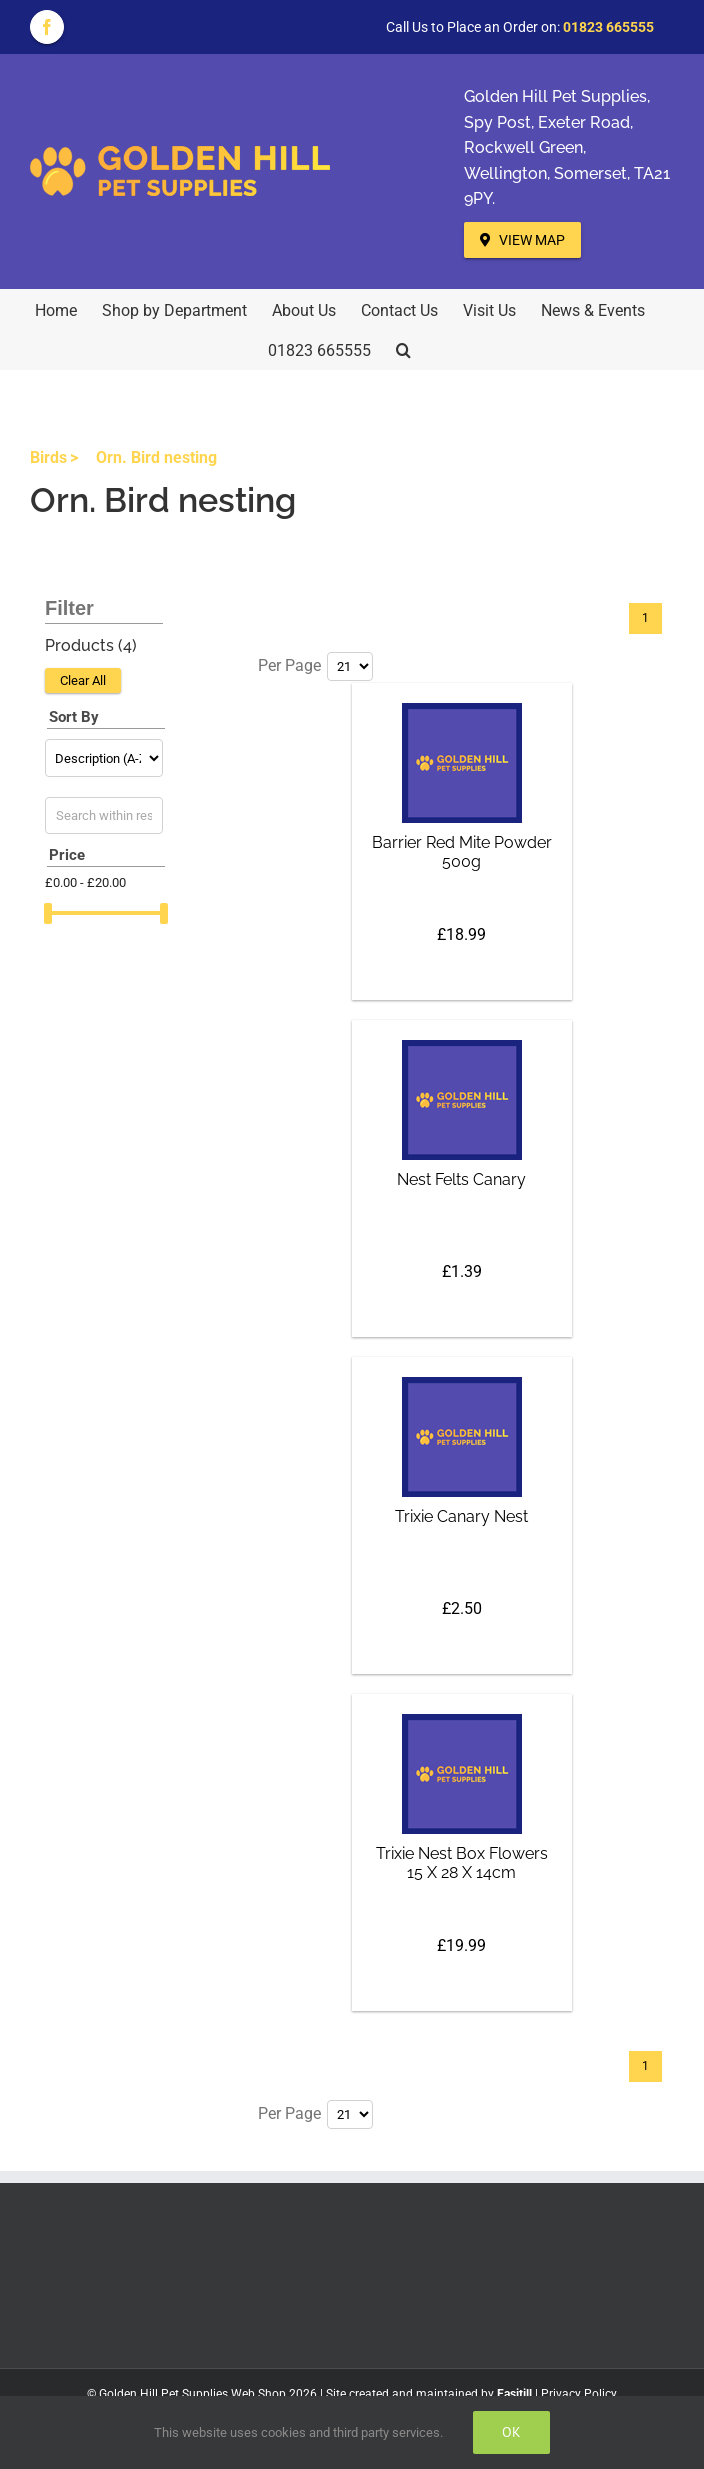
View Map (522, 240)
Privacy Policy (579, 2394)
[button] (403, 349)
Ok (511, 2432)
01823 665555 (608, 27)
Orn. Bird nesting (156, 457)
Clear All (83, 680)
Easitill (514, 2394)
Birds (48, 457)
